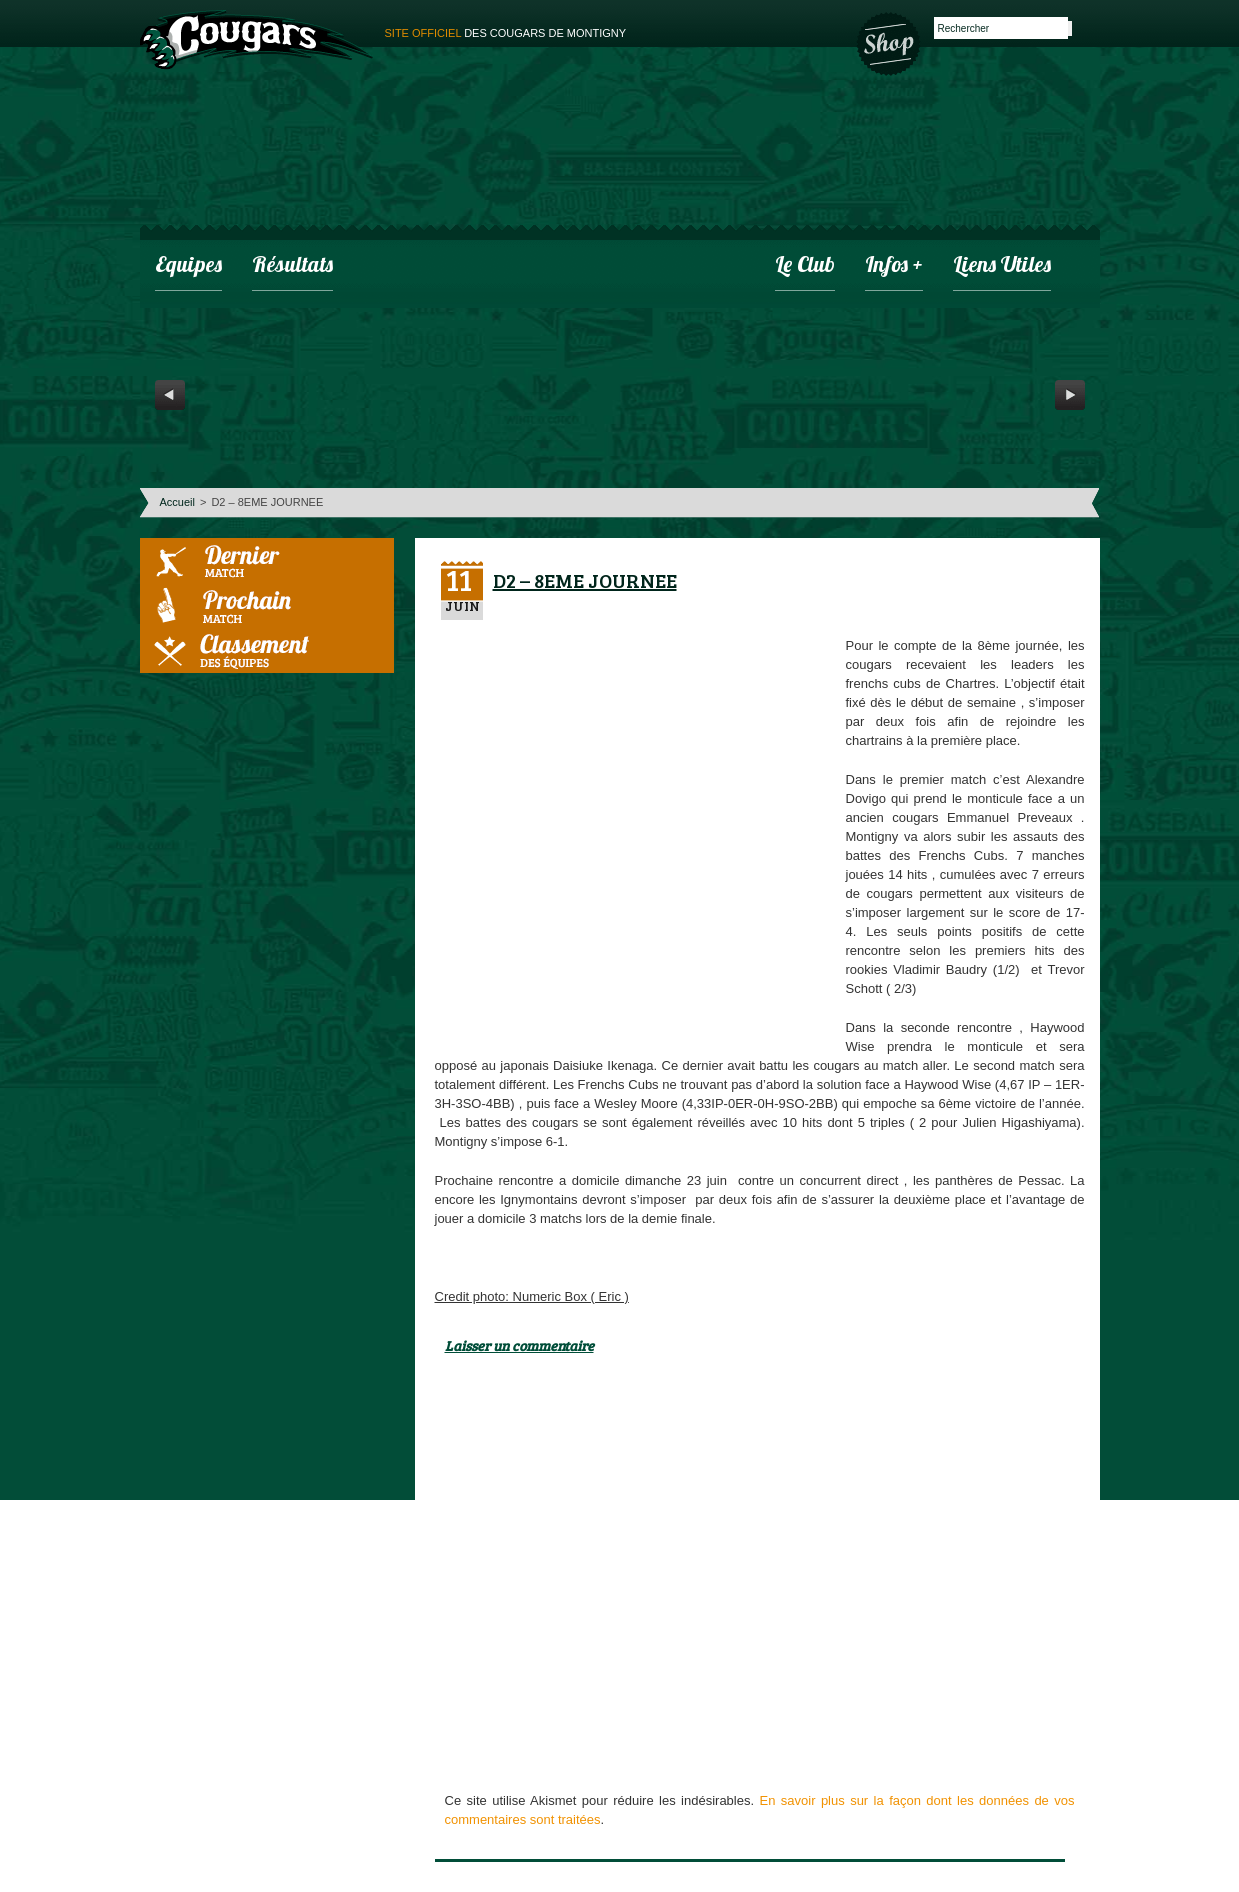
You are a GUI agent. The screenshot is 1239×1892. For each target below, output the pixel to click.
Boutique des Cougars (890, 42)
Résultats (292, 266)
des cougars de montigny (506, 33)
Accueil (177, 502)
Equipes (188, 266)
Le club (805, 266)
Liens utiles (1002, 266)
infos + (894, 266)
